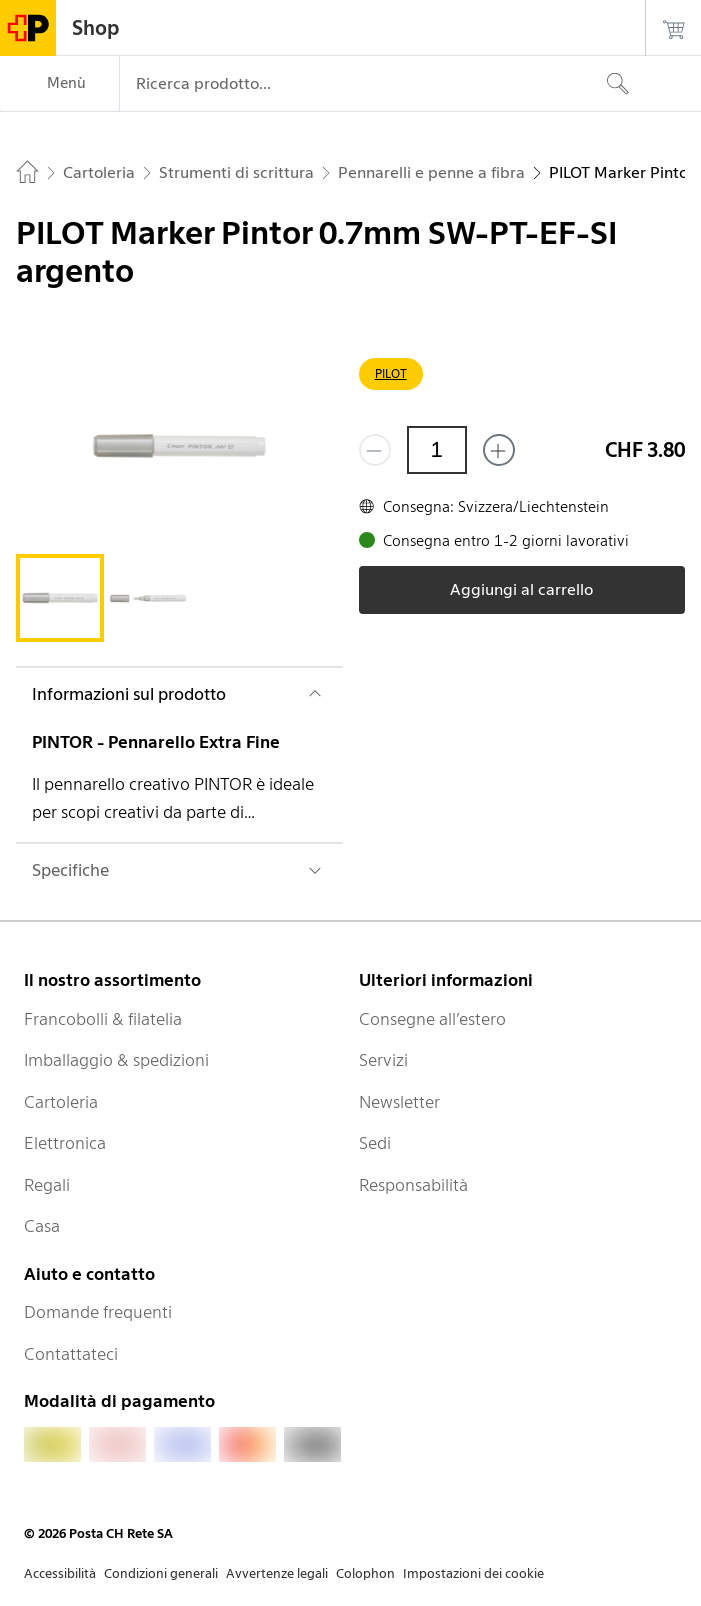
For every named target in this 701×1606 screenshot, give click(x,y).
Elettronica (65, 1143)
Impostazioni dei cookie (473, 1573)
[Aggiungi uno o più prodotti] (499, 450)
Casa (42, 1226)
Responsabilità (413, 1185)
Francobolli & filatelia (103, 1019)
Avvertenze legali (277, 1573)
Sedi (375, 1143)
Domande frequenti (98, 1312)
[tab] (60, 598)
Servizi (383, 1060)
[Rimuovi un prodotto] (375, 450)
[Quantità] (437, 450)
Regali (47, 1185)
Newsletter (399, 1102)
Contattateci (71, 1354)
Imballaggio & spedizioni (116, 1060)
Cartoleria (61, 1102)
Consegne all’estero (432, 1019)
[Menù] (59, 84)
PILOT (391, 373)
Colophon (365, 1573)
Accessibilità (60, 1573)
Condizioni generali (161, 1573)
